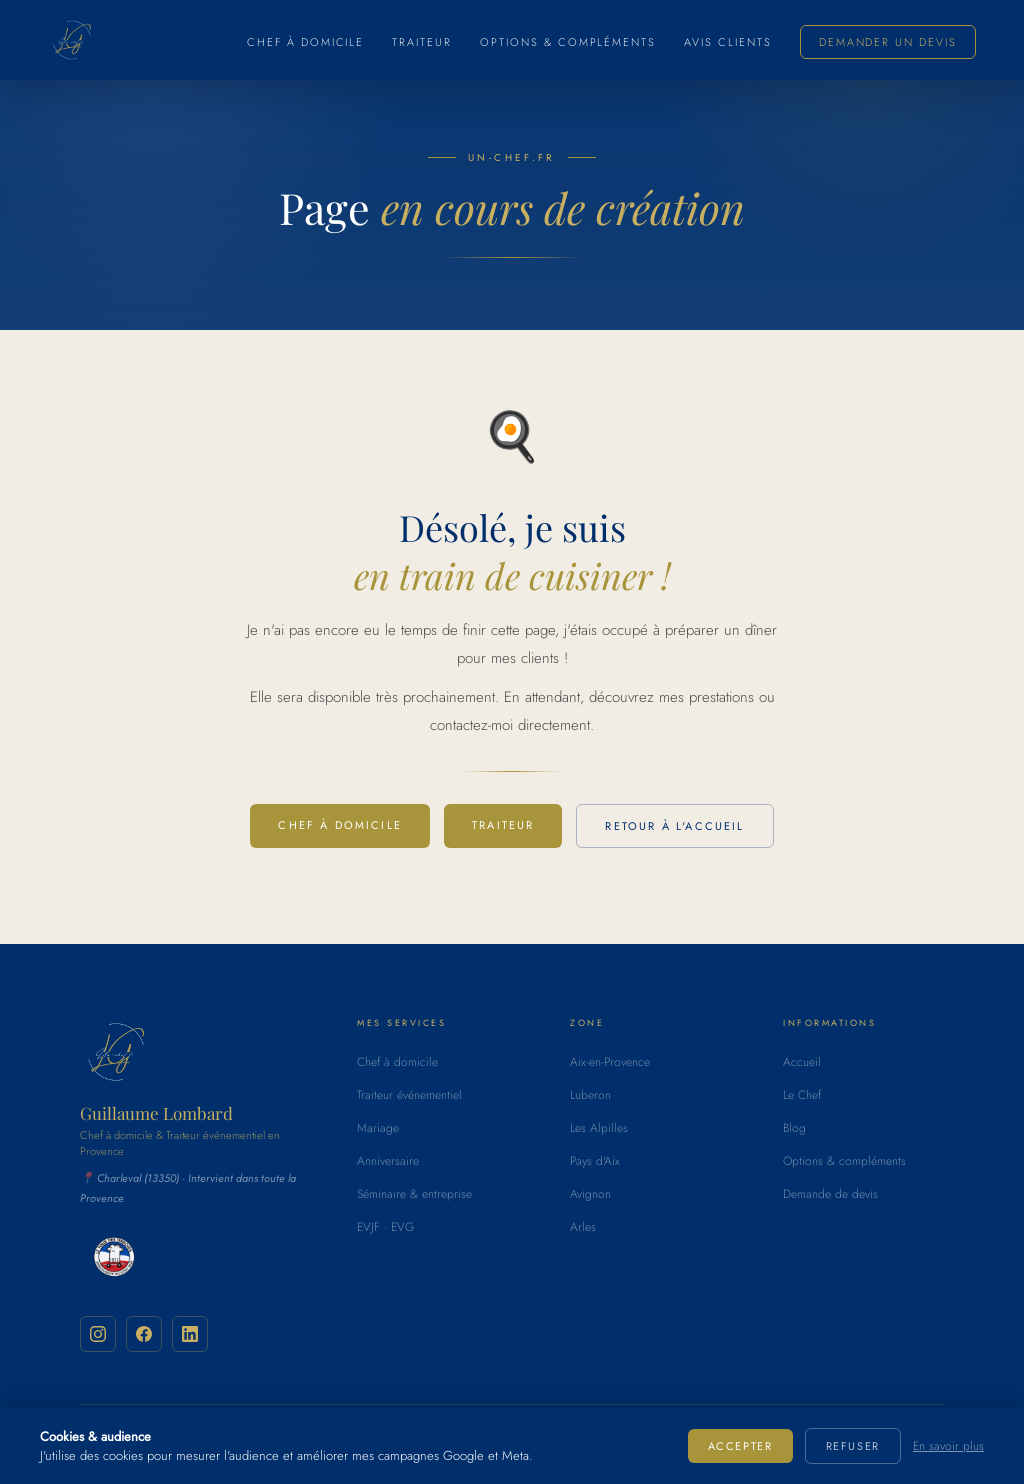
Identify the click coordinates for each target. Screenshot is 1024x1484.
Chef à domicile (305, 42)
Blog (794, 1128)
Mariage (378, 1128)
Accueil (802, 1062)
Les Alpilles (599, 1128)
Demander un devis (888, 42)
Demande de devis (830, 1194)
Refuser (853, 1446)
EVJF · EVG (385, 1227)
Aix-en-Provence (610, 1062)
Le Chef (802, 1095)
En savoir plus (948, 1446)
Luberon (590, 1095)
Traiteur (422, 42)
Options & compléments (568, 42)
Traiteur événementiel (409, 1095)
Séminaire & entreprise (414, 1194)
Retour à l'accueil (674, 826)
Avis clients (728, 42)
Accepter (740, 1446)
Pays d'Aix (595, 1161)
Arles (583, 1227)
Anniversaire (388, 1161)
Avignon (590, 1194)
